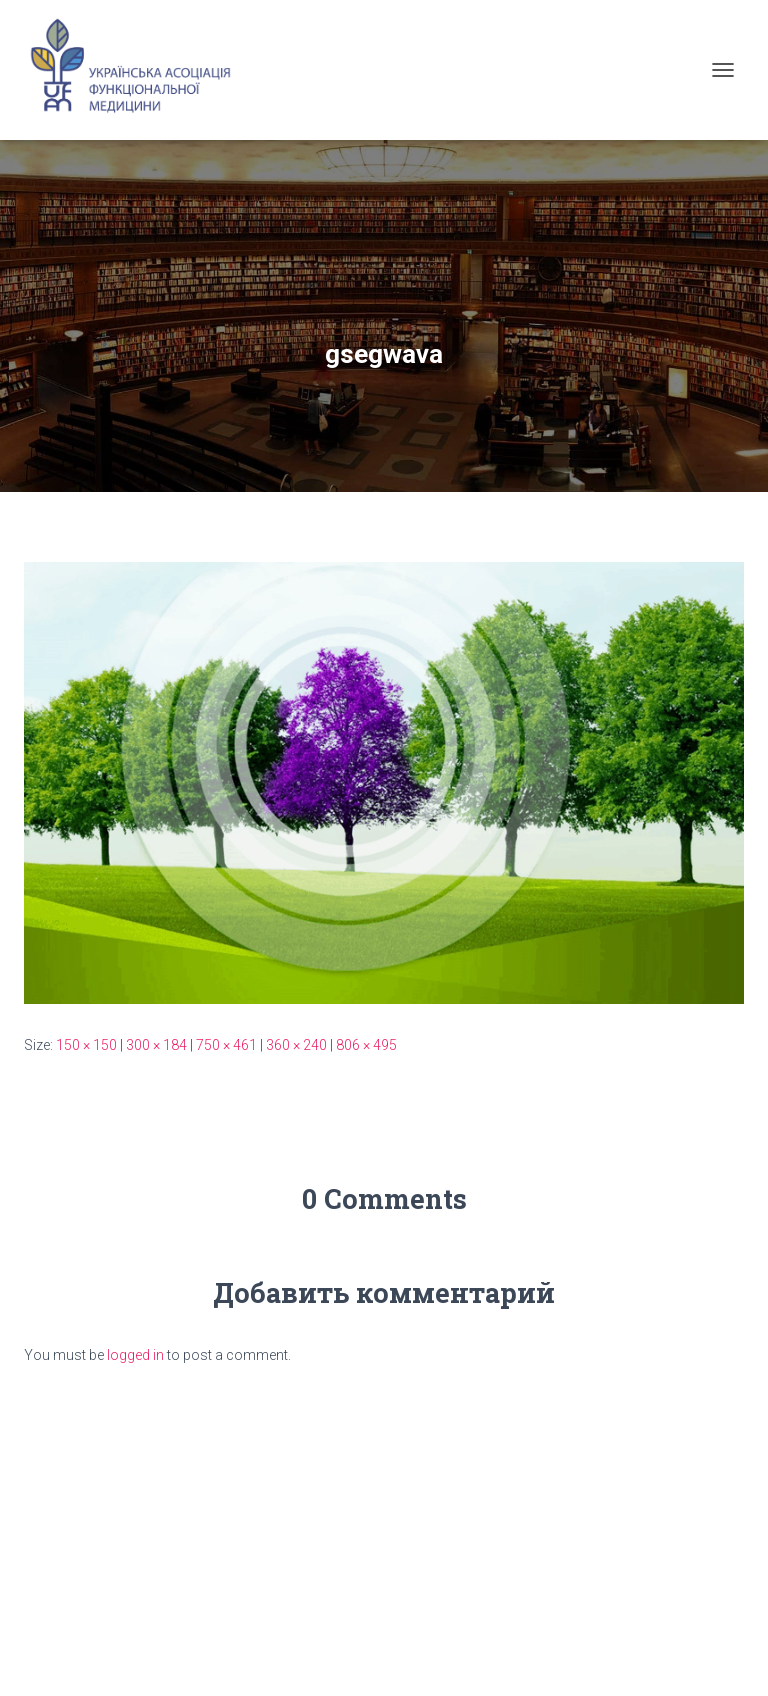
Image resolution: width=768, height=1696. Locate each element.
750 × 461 (226, 1045)
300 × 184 (156, 1045)
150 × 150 (86, 1045)
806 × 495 (366, 1045)
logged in (135, 1355)
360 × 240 (296, 1045)
